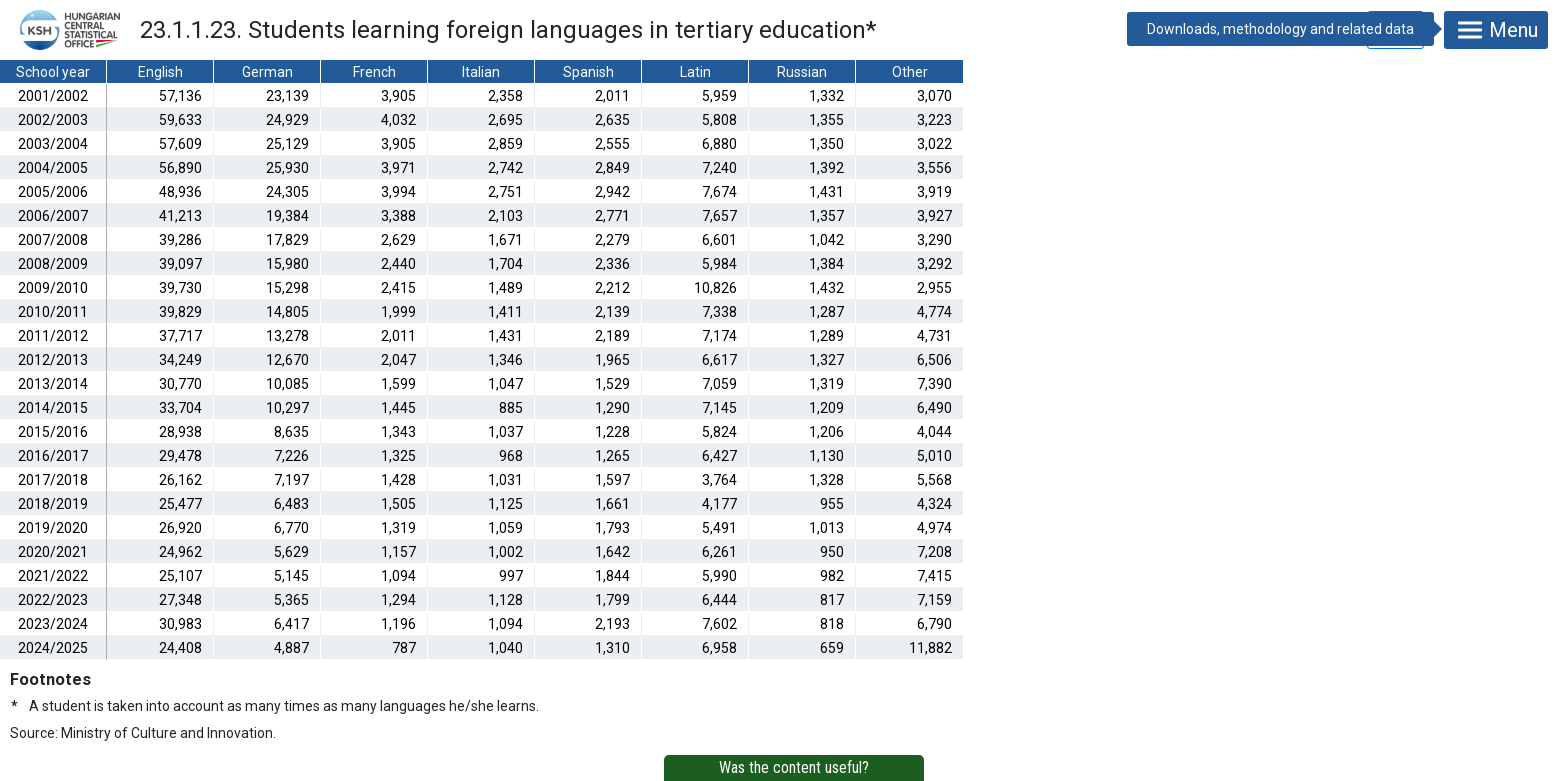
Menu (1496, 30)
